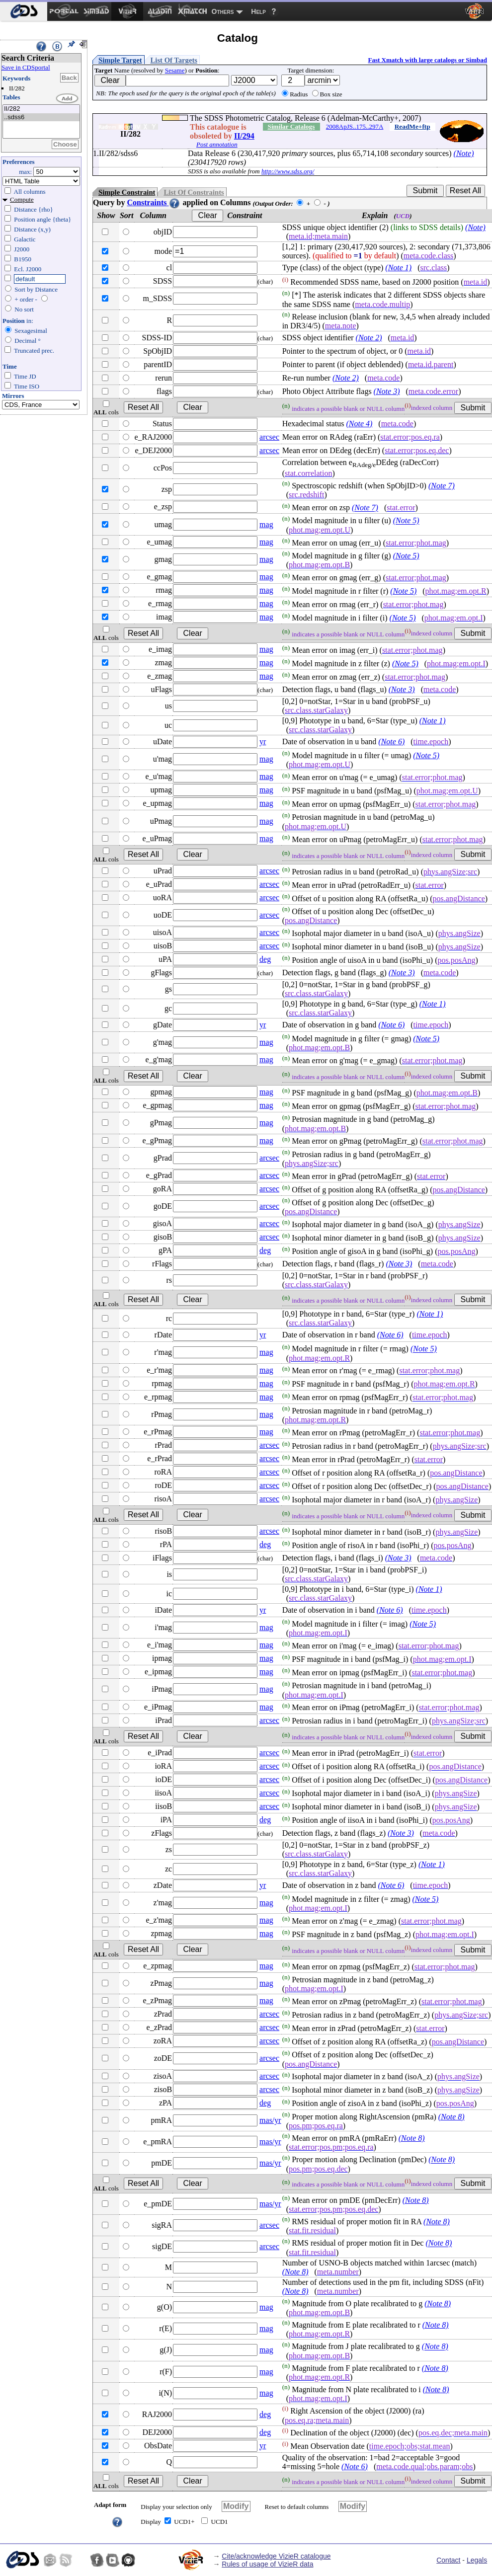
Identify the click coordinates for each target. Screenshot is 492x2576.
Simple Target (120, 60)
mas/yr (270, 2120)
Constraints (153, 202)
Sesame (175, 70)
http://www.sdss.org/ (287, 171)
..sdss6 (41, 117)
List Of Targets (174, 60)
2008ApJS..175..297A (355, 126)
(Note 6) (391, 741)
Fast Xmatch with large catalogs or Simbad (427, 60)
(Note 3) (387, 391)
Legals (477, 2560)
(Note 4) (359, 423)
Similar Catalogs (291, 126)
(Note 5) (406, 521)
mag (266, 524)
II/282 (41, 109)
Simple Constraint (126, 192)
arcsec (269, 437)
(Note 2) (369, 337)
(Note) (464, 153)
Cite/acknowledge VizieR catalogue (276, 2556)
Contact (448, 2560)
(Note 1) (398, 267)
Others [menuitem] (223, 11)
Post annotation (217, 144)
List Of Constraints (194, 192)
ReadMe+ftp (412, 126)
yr (262, 741)
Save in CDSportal (25, 67)
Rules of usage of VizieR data (267, 2564)
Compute (22, 199)
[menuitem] (23, 11)
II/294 (244, 136)
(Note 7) (441, 485)
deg (265, 959)
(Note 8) (451, 2116)
